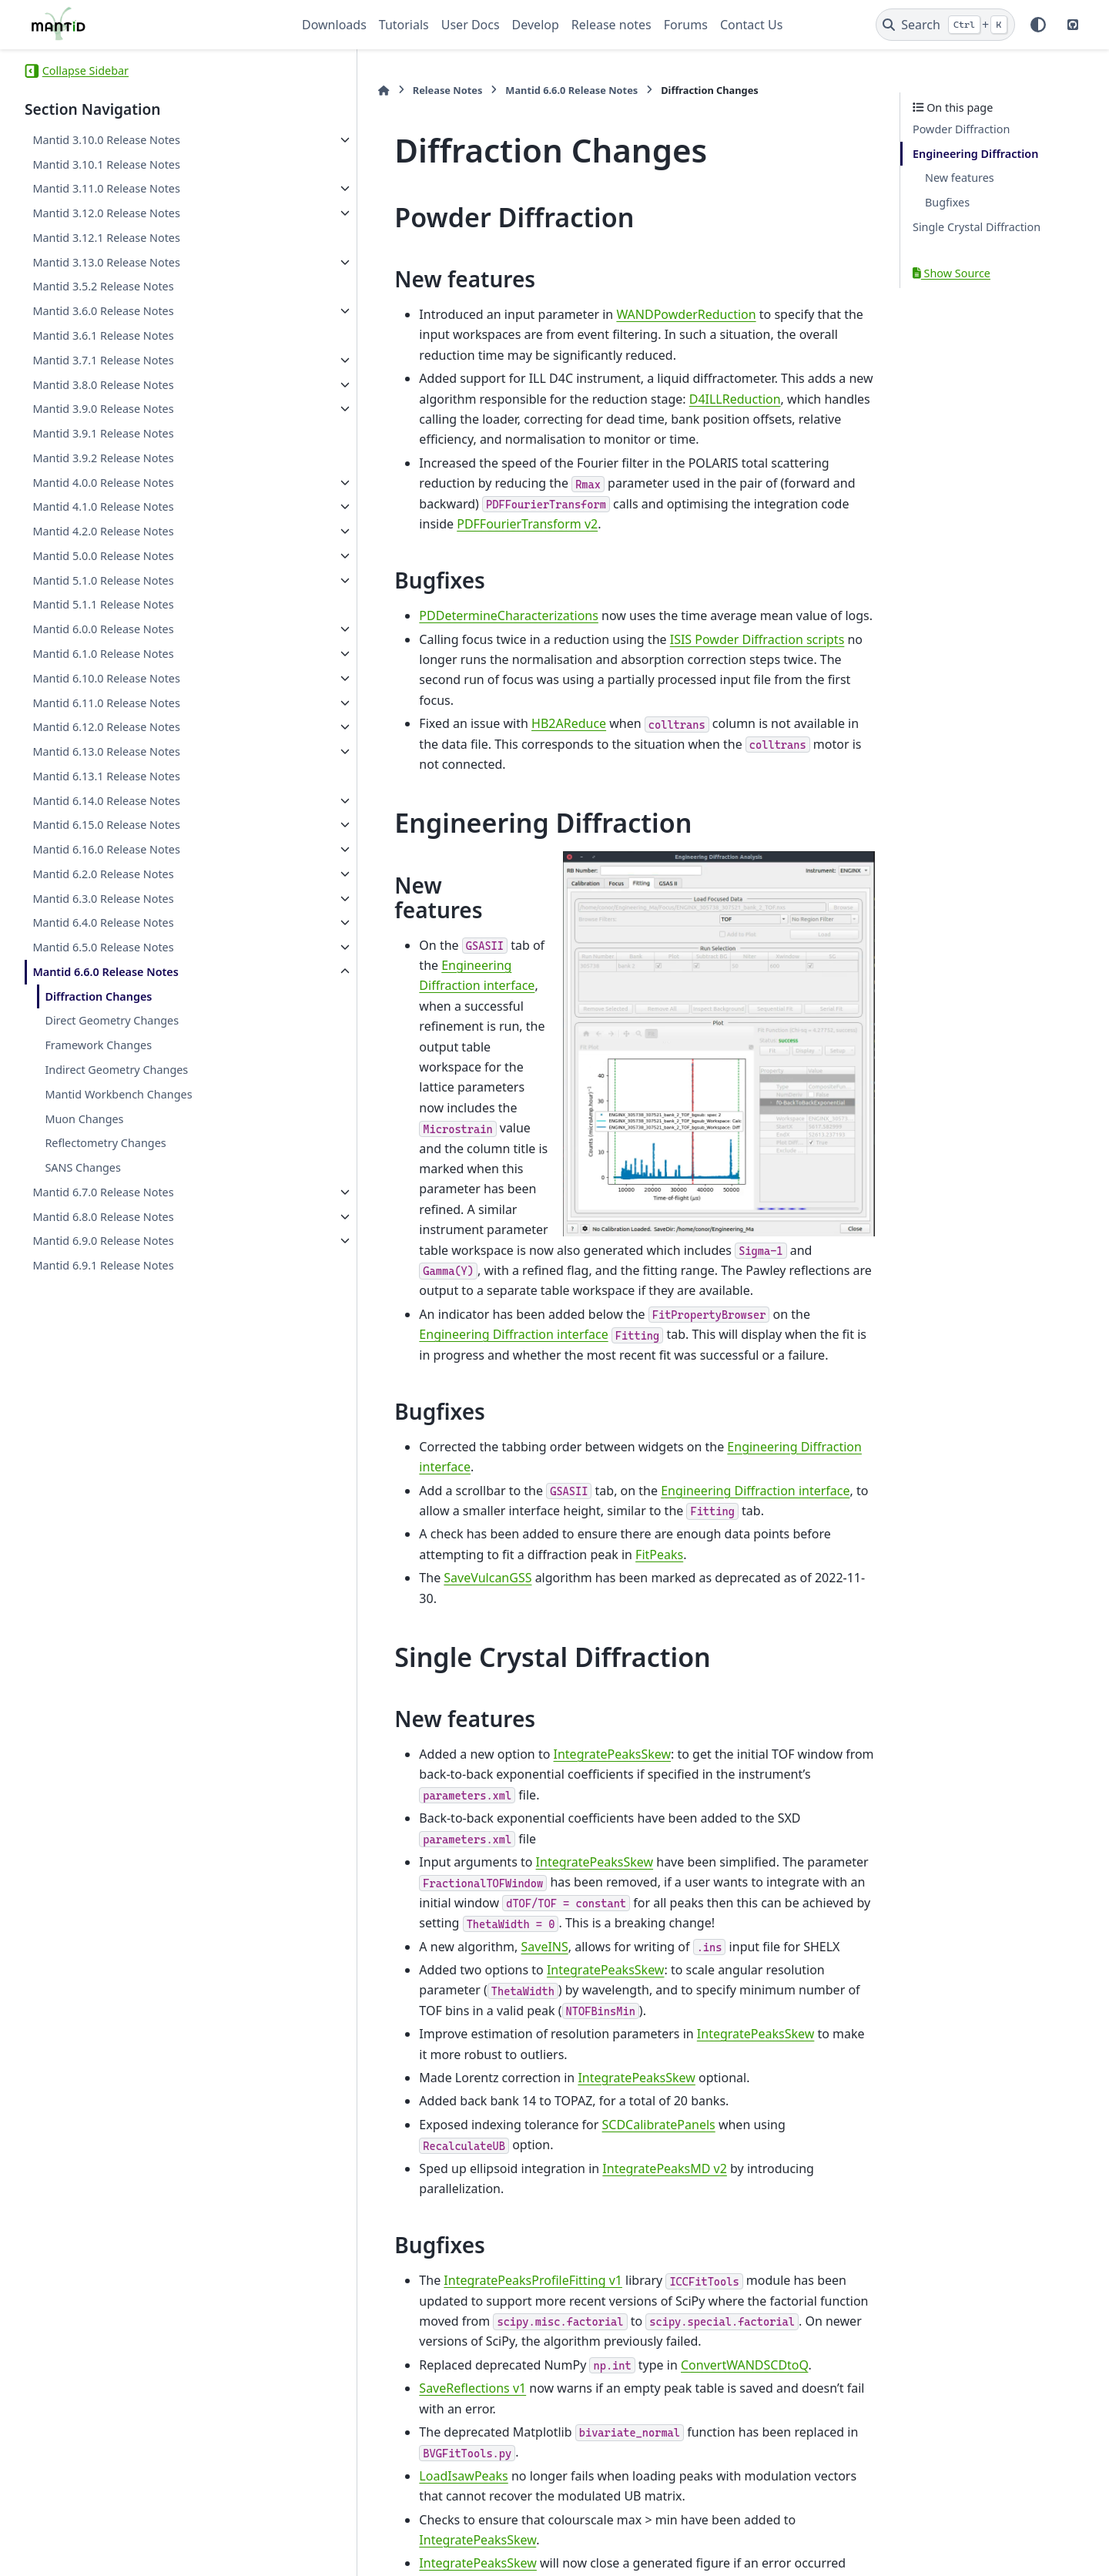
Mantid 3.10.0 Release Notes (105, 139)
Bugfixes (947, 202)
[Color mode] (1038, 25)
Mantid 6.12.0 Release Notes (105, 726)
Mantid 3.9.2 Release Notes (102, 458)
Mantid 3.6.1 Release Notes (102, 335)
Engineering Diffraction (975, 153)
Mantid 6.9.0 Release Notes (102, 1240)
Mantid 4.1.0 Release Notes (102, 506)
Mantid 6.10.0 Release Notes (105, 678)
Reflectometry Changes (105, 1142)
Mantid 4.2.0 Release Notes (102, 531)
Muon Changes (84, 1119)
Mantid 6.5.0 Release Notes (102, 947)
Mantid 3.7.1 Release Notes (102, 360)
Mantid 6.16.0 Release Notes (105, 849)
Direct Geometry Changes (112, 1020)
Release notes (611, 24)
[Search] (945, 24)
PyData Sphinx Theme (979, 2539)
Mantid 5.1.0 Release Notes (102, 580)
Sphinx (128, 2553)
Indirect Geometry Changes (116, 1069)
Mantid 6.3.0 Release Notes (102, 898)
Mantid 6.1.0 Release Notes (102, 653)
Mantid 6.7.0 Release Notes (102, 1192)
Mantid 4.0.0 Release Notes (102, 482)
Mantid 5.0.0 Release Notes (102, 555)
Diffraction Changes (98, 996)
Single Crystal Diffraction (976, 227)
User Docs (470, 24)
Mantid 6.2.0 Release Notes (102, 874)
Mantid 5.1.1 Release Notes (102, 604)
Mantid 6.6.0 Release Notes (105, 971)
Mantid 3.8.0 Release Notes (102, 384)
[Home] (309, 90)
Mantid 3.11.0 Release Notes (105, 188)
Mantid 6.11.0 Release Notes (105, 703)
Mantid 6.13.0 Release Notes (105, 751)
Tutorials (404, 24)
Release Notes (373, 90)
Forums (686, 24)
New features (959, 177)
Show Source (951, 273)
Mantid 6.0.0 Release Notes (102, 629)
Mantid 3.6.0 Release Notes (102, 311)
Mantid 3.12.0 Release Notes (105, 213)
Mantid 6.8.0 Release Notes (102, 1216)
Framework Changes (98, 1045)
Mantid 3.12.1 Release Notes (105, 237)
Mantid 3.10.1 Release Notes (105, 164)
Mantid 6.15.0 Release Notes (105, 824)
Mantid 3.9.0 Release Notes (102, 408)
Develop (535, 24)
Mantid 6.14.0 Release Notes (105, 800)
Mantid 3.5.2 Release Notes (102, 286)
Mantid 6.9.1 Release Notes (102, 1265)
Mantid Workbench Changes (118, 1094)
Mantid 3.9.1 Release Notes (102, 433)
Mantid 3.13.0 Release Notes (105, 262)
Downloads (334, 24)
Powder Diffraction (961, 129)
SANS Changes (83, 1167)
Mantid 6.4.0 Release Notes (102, 922)
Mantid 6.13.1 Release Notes (105, 776)
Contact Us (751, 24)
